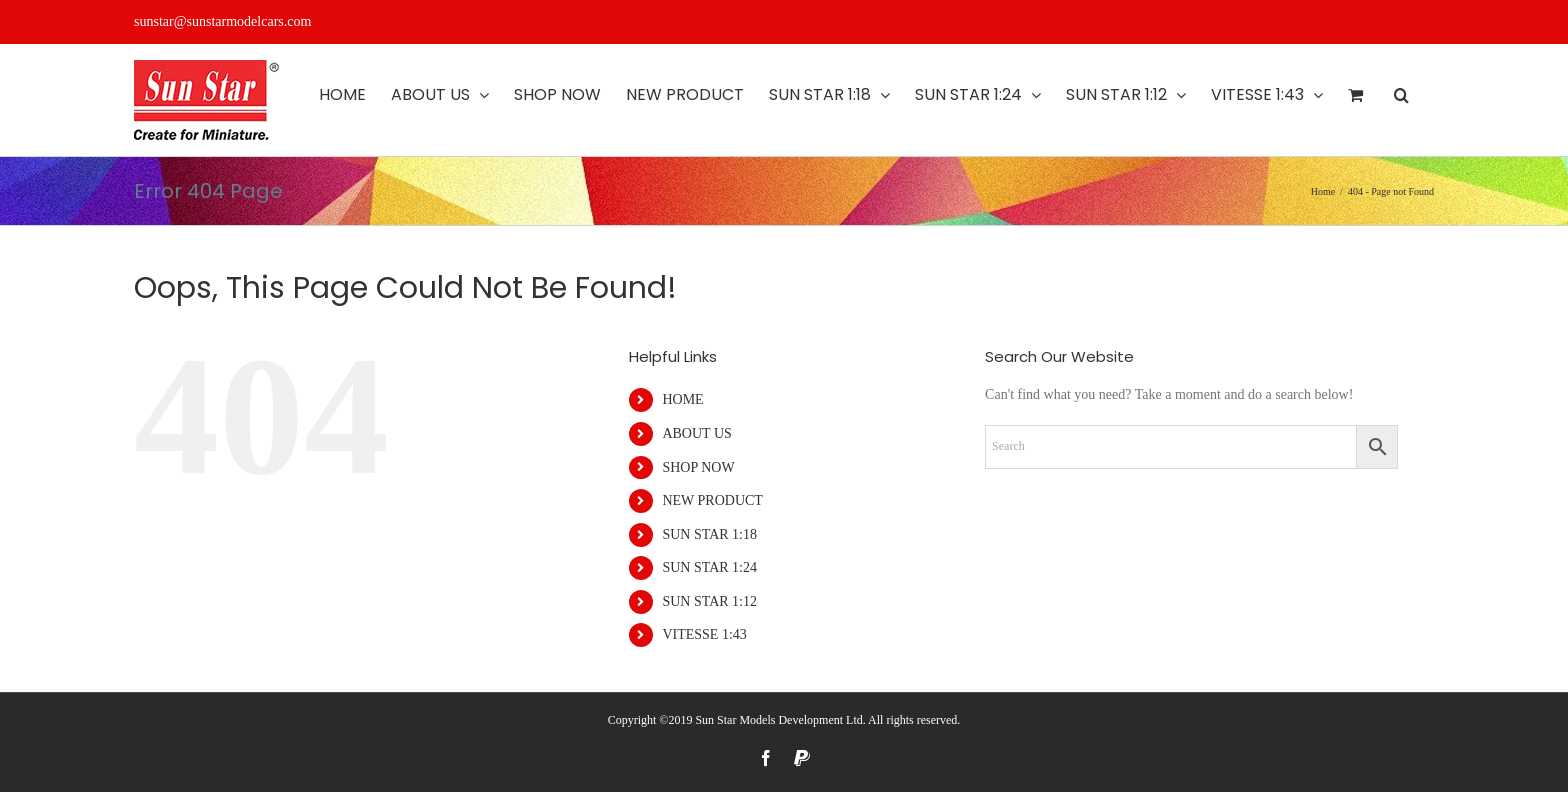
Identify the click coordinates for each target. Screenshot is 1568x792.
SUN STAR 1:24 (709, 567)
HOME (682, 399)
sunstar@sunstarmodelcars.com (222, 21)
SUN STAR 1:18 (709, 534)
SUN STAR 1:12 (709, 601)
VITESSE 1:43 (704, 634)
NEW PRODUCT (712, 500)
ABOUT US (696, 433)
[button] (1401, 95)
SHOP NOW (698, 467)
